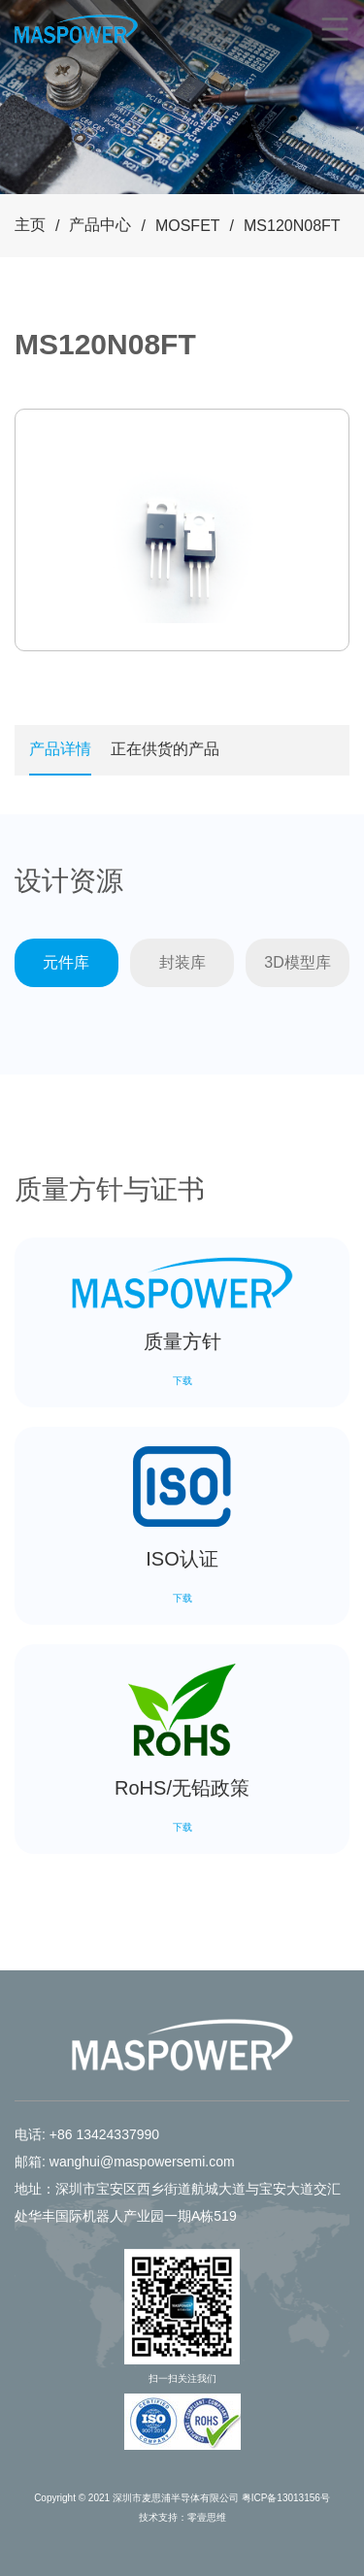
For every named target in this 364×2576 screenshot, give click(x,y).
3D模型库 (297, 962)
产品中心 (100, 224)
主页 (30, 224)
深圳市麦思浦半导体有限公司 (176, 2498)
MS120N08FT (292, 225)
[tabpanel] (182, 530)
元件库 (66, 962)
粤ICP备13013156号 (286, 2498)
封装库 (182, 962)
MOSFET (187, 225)
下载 (182, 1380)
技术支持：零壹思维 (182, 2517)
